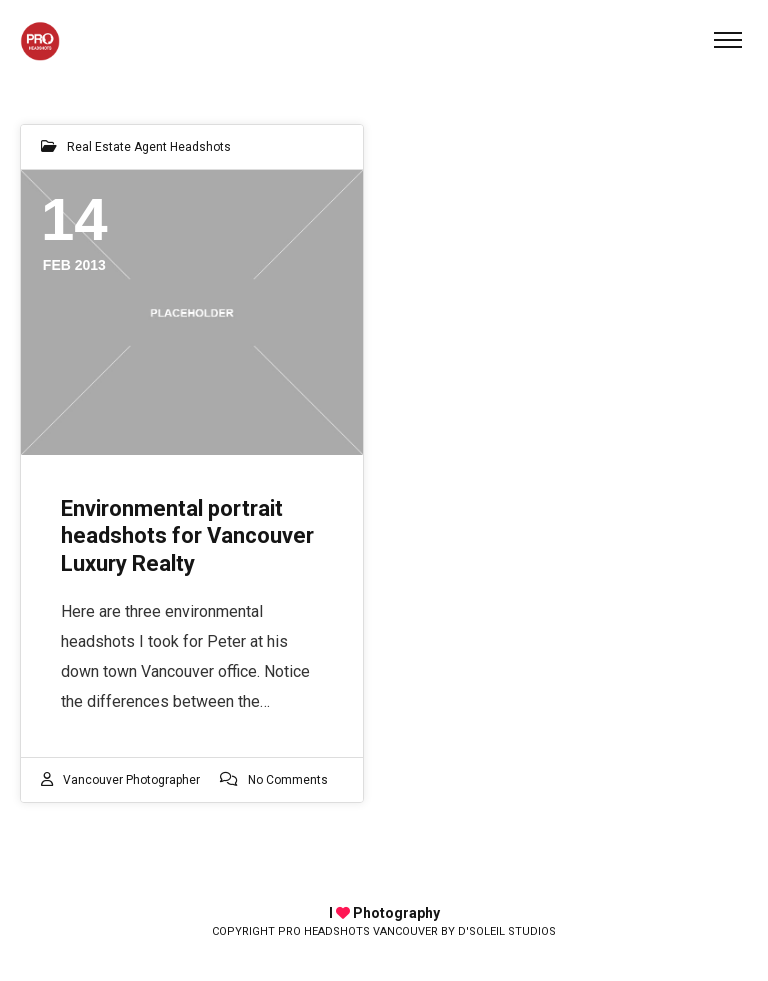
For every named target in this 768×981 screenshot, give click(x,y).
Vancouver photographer (131, 780)
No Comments (288, 780)
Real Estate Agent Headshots (149, 147)
